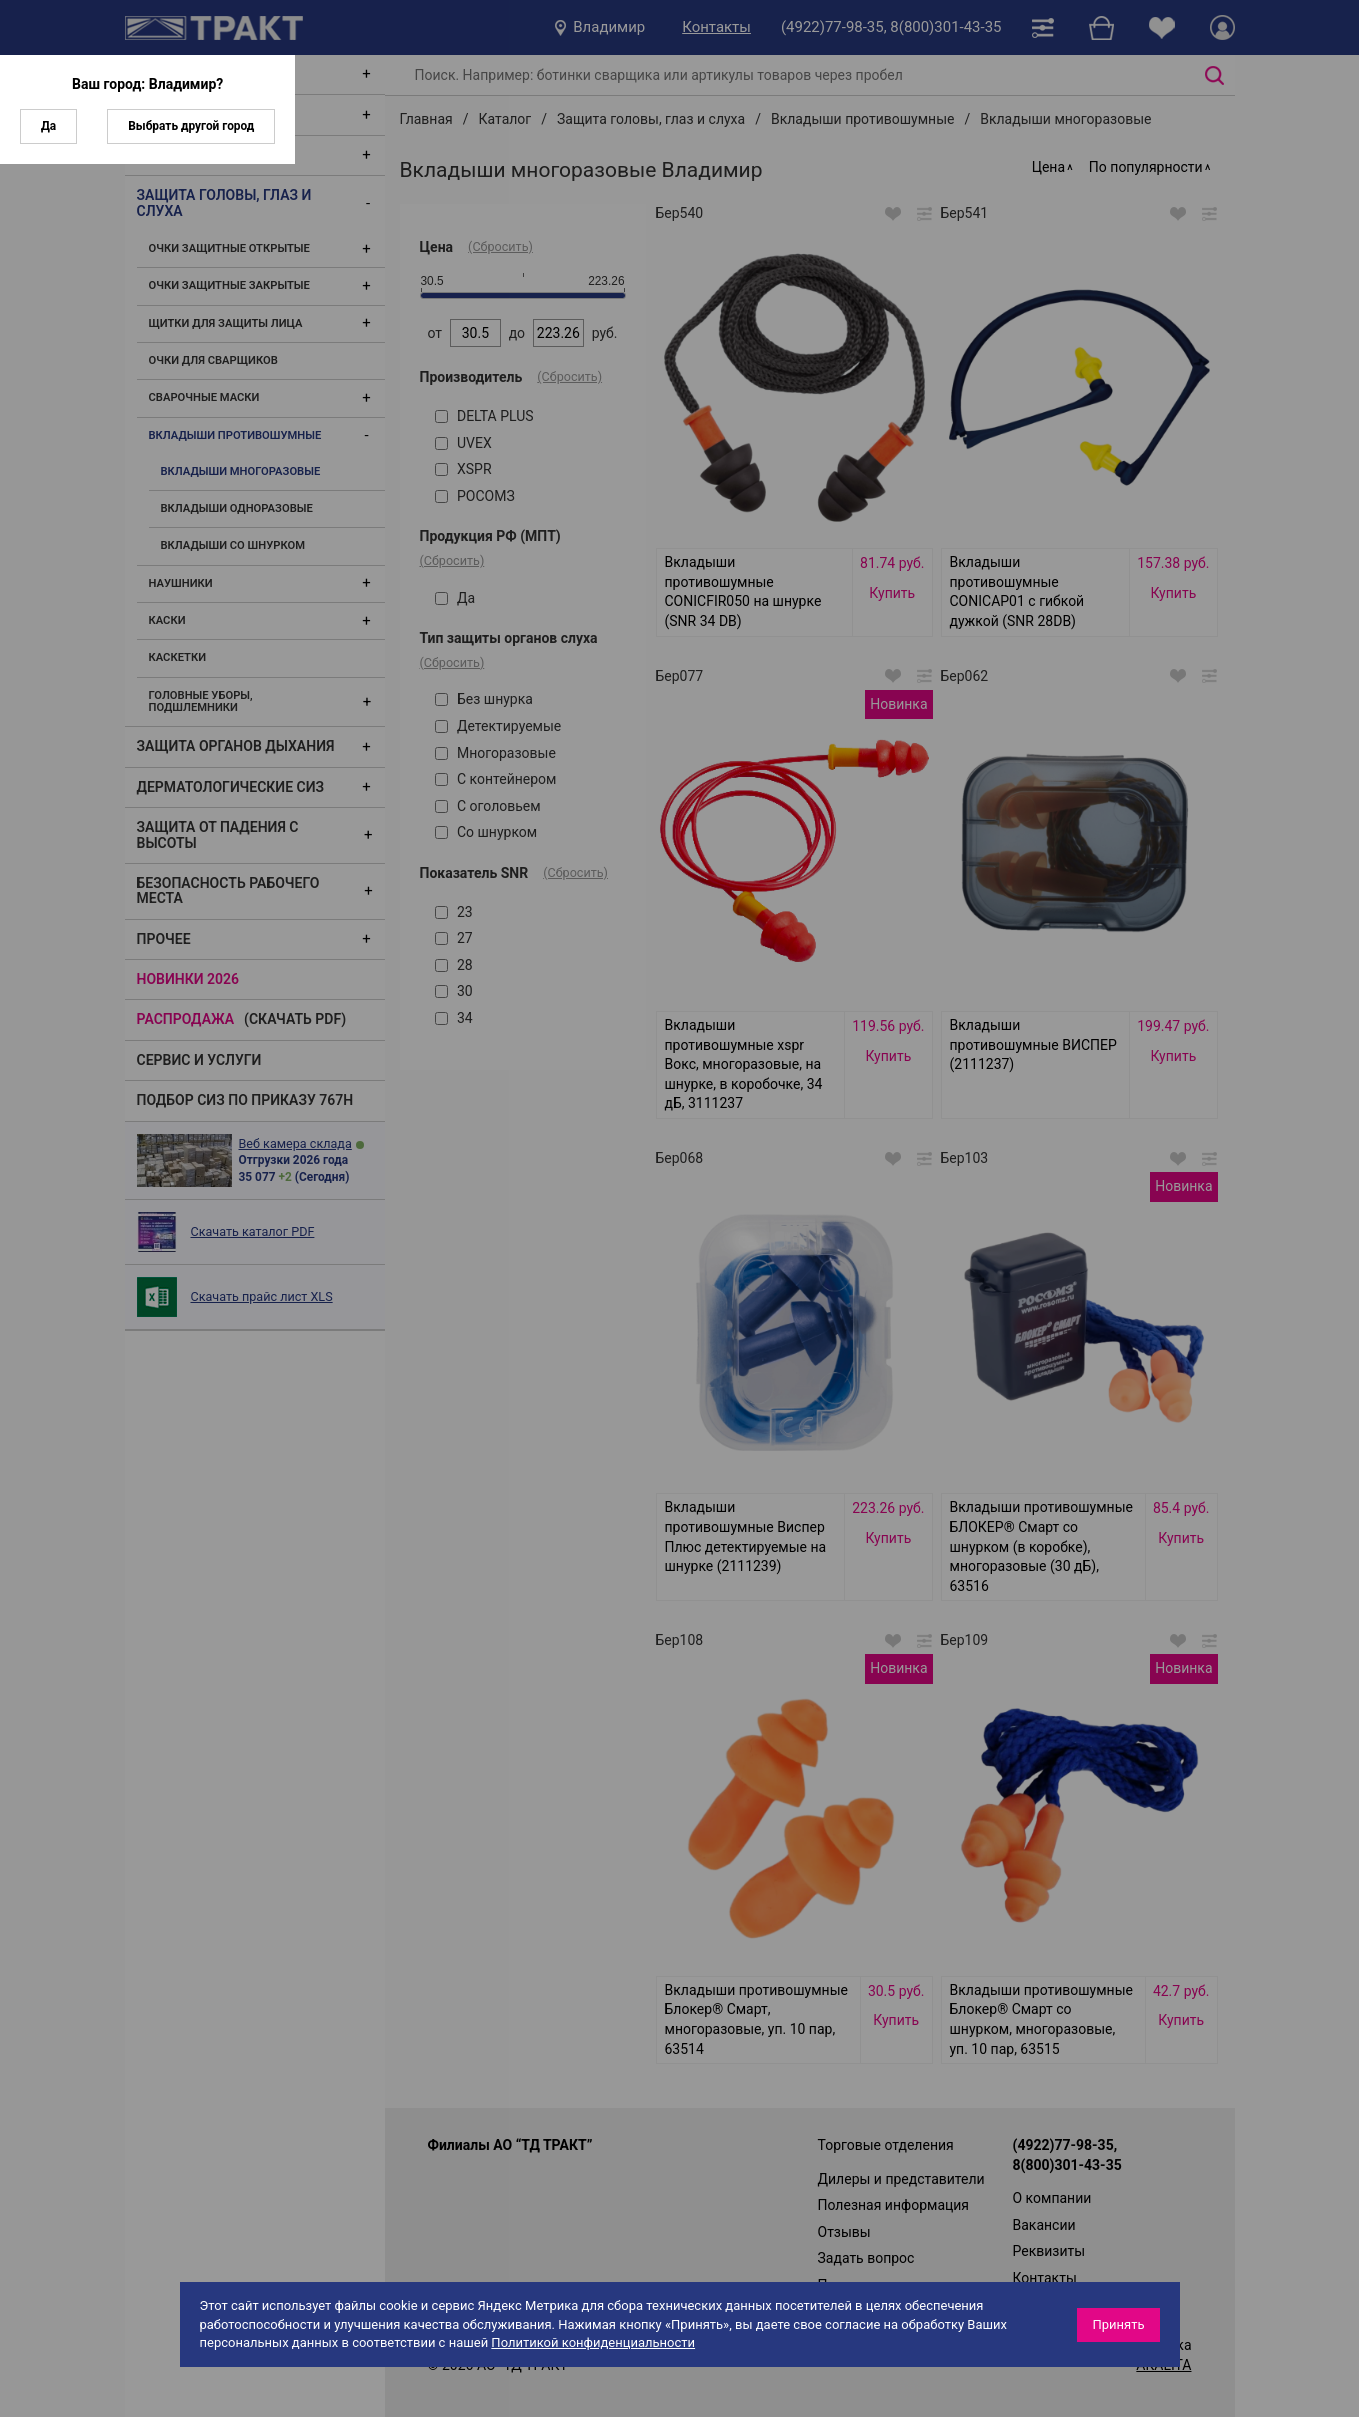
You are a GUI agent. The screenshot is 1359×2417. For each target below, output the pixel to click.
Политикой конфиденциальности (593, 2342)
